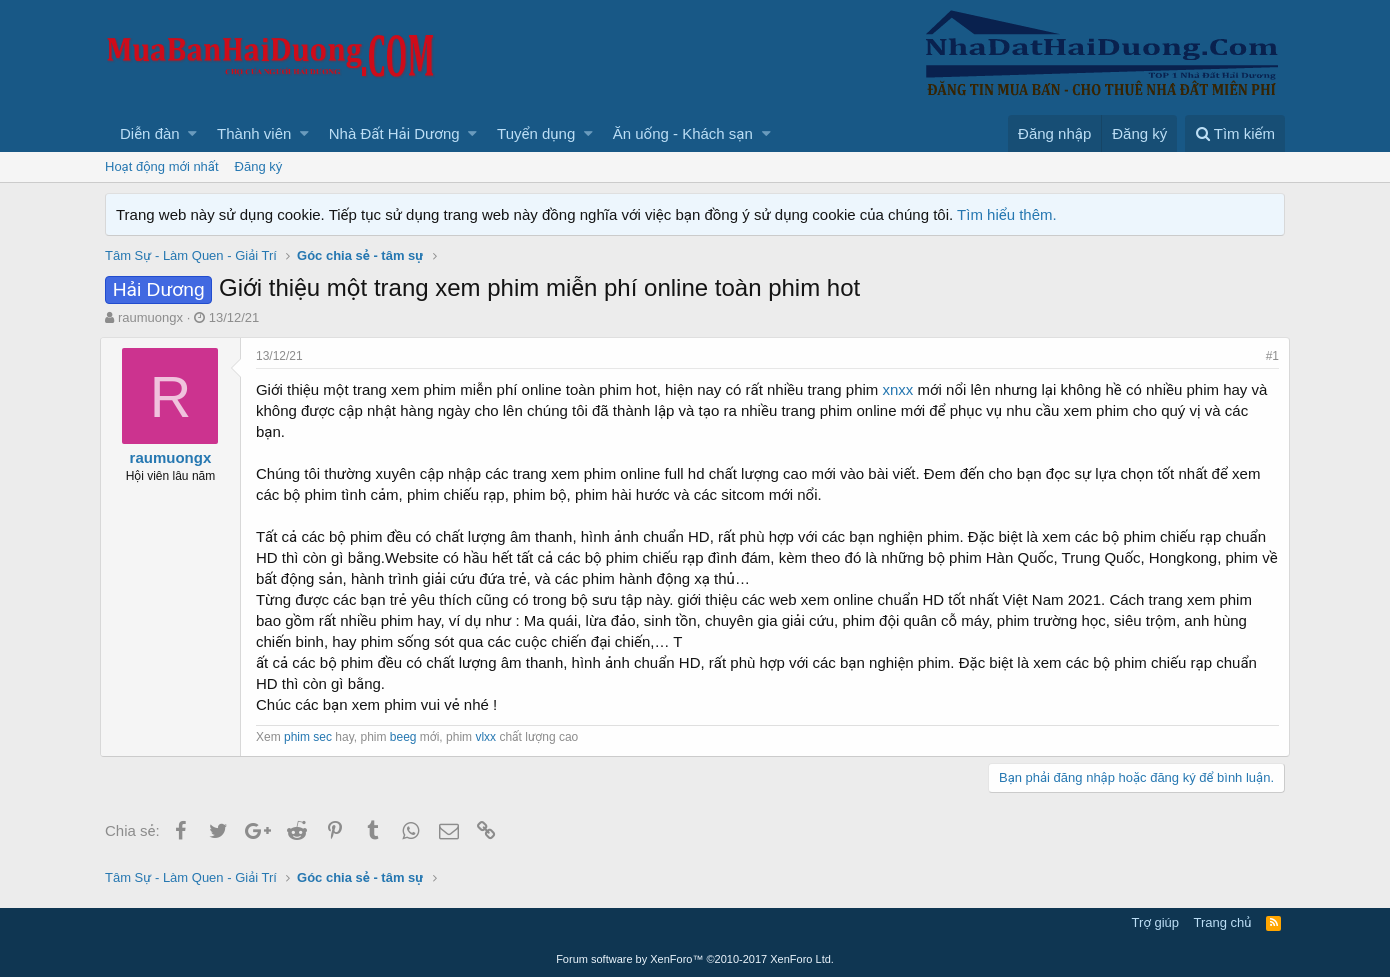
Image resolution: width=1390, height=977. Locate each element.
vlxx (490, 737)
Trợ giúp (1155, 922)
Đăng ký (259, 166)
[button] (192, 133)
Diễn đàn (150, 133)
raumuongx (150, 317)
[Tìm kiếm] (1235, 133)
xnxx (903, 389)
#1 (1267, 356)
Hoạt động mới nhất (162, 166)
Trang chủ (1223, 922)
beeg (408, 737)
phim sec (313, 737)
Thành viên (254, 133)
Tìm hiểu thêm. (1007, 214)
